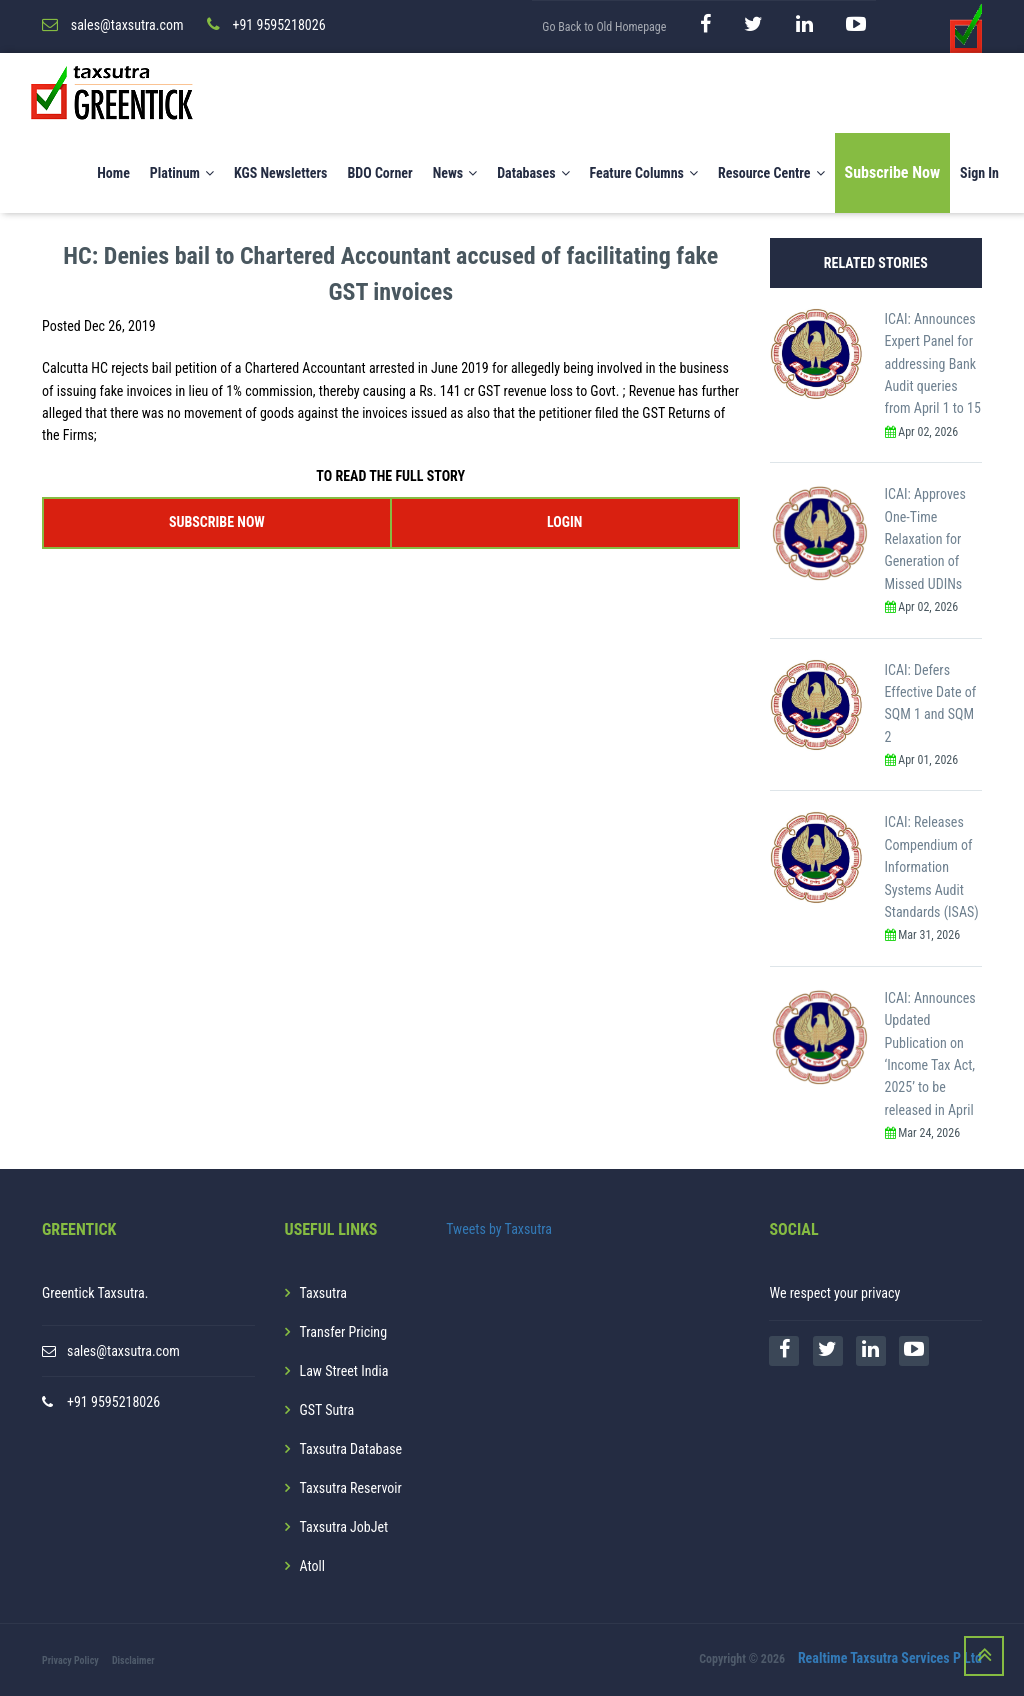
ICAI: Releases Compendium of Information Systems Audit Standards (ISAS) (932, 867)
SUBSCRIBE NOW (217, 522)
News (455, 173)
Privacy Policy (70, 1660)
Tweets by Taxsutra (499, 1229)
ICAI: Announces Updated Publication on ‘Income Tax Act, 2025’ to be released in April (930, 1054)
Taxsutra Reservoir (351, 1488)
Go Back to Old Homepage (604, 27)
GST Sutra (327, 1410)
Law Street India (344, 1371)
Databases (533, 173)
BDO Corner (379, 173)
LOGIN (564, 522)
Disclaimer (133, 1660)
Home (113, 173)
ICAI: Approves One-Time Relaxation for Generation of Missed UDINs (925, 539)
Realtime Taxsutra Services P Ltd (890, 1659)
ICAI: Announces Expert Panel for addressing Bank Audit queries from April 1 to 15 (933, 364)
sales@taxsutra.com (123, 1351)
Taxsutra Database (351, 1449)
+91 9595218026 (113, 1402)
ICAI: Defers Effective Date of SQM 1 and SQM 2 (931, 703)
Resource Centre (771, 173)
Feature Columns (644, 173)
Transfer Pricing (344, 1332)
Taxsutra (323, 1293)
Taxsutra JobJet (344, 1527)
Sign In (979, 173)
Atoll (312, 1566)
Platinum (182, 173)
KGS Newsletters (281, 173)
